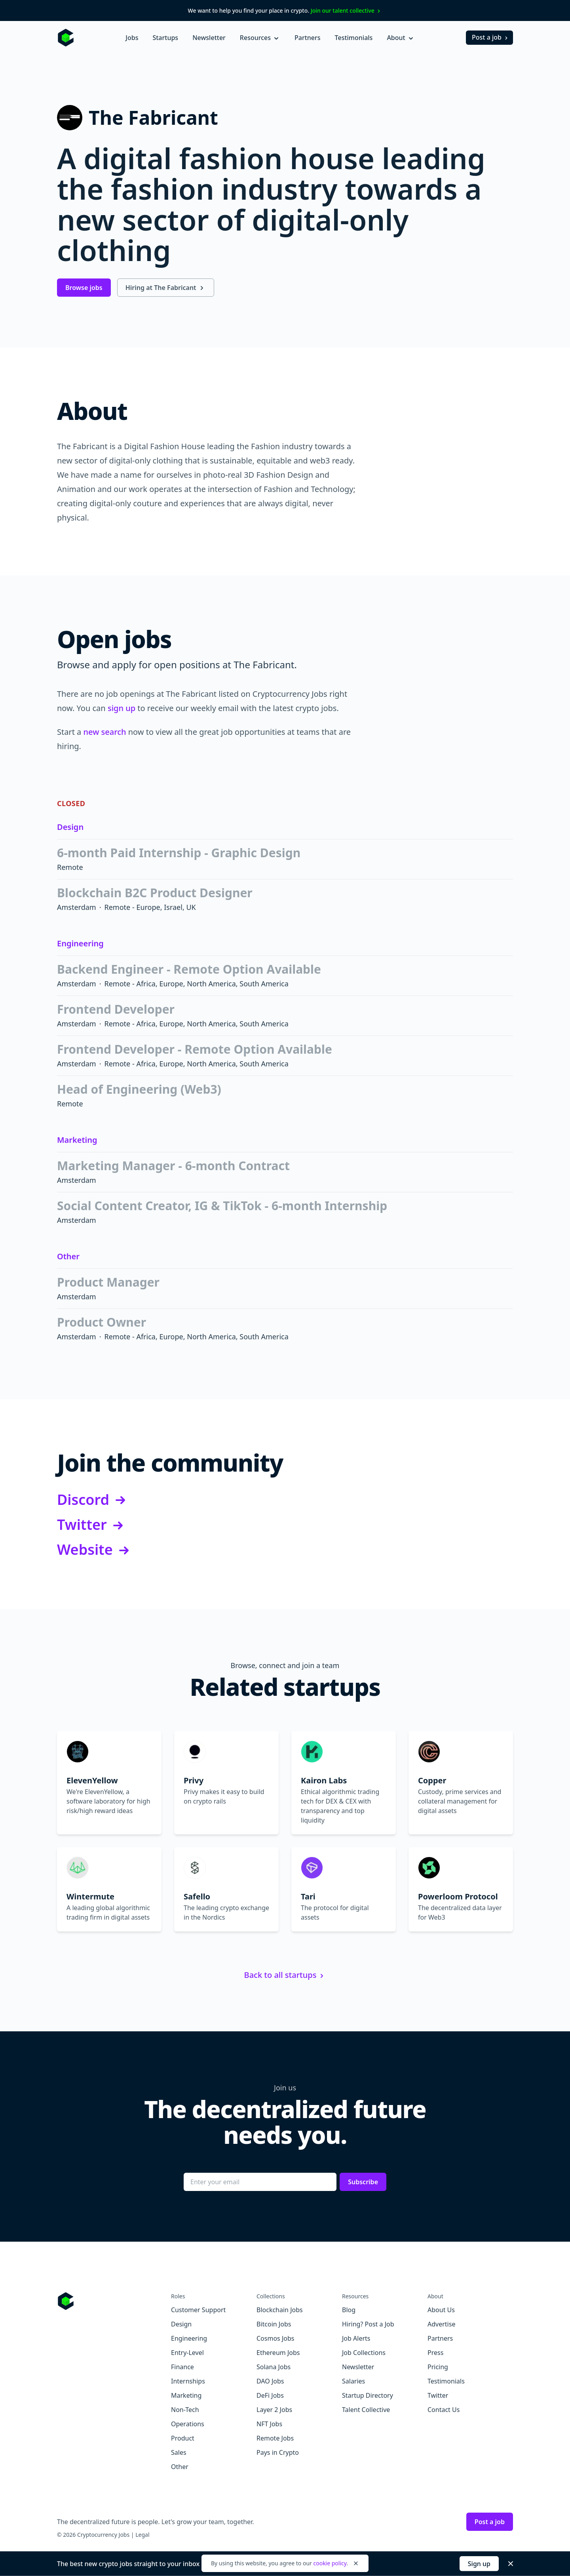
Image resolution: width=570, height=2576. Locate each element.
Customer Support (198, 2309)
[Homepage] (65, 37)
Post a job (490, 37)
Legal (142, 2534)
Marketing (77, 1140)
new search (105, 731)
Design (70, 827)
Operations (187, 2424)
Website (94, 1549)
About (400, 37)
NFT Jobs (269, 2424)
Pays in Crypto (277, 2452)
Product (182, 2438)
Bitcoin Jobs (273, 2324)
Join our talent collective (346, 10)
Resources (260, 37)
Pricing (438, 2366)
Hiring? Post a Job (368, 2324)
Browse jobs (84, 287)
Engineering (80, 943)
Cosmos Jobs (275, 2338)
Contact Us (444, 2409)
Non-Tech (185, 2409)
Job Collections (364, 2352)
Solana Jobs (273, 2366)
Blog (348, 2309)
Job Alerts (356, 2338)
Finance (182, 2366)
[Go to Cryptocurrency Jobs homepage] (114, 2301)
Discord (92, 1499)
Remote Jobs (275, 2438)
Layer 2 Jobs (274, 2409)
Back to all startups (285, 1975)
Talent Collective (366, 2409)
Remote (70, 867)
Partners (307, 37)
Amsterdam (76, 907)
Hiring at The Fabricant (165, 287)
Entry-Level (187, 2352)
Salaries (353, 2381)
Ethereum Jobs (278, 2352)
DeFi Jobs (270, 2395)
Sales (178, 2452)
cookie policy (329, 2563)
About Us (441, 2309)
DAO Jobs (270, 2381)
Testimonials (354, 37)
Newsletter (209, 37)
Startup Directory (367, 2395)
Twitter (91, 1524)
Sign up (479, 2563)
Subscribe (363, 2181)
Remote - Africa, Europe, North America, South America (196, 983)
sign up (121, 708)
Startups (165, 37)
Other (68, 1256)
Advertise (441, 2324)
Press (435, 2352)
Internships (188, 2381)
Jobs (131, 37)
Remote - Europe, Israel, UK (150, 907)
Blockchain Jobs (279, 2309)
